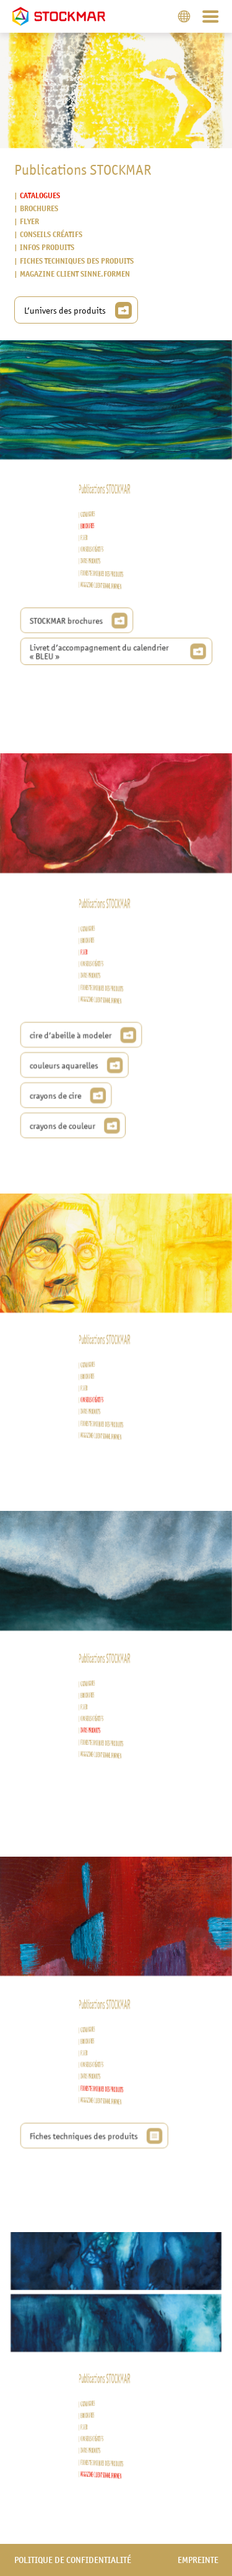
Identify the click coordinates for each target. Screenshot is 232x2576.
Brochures (38, 208)
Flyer (28, 221)
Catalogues (39, 195)
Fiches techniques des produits (76, 261)
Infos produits (46, 248)
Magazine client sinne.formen (74, 274)
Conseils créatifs (50, 235)
